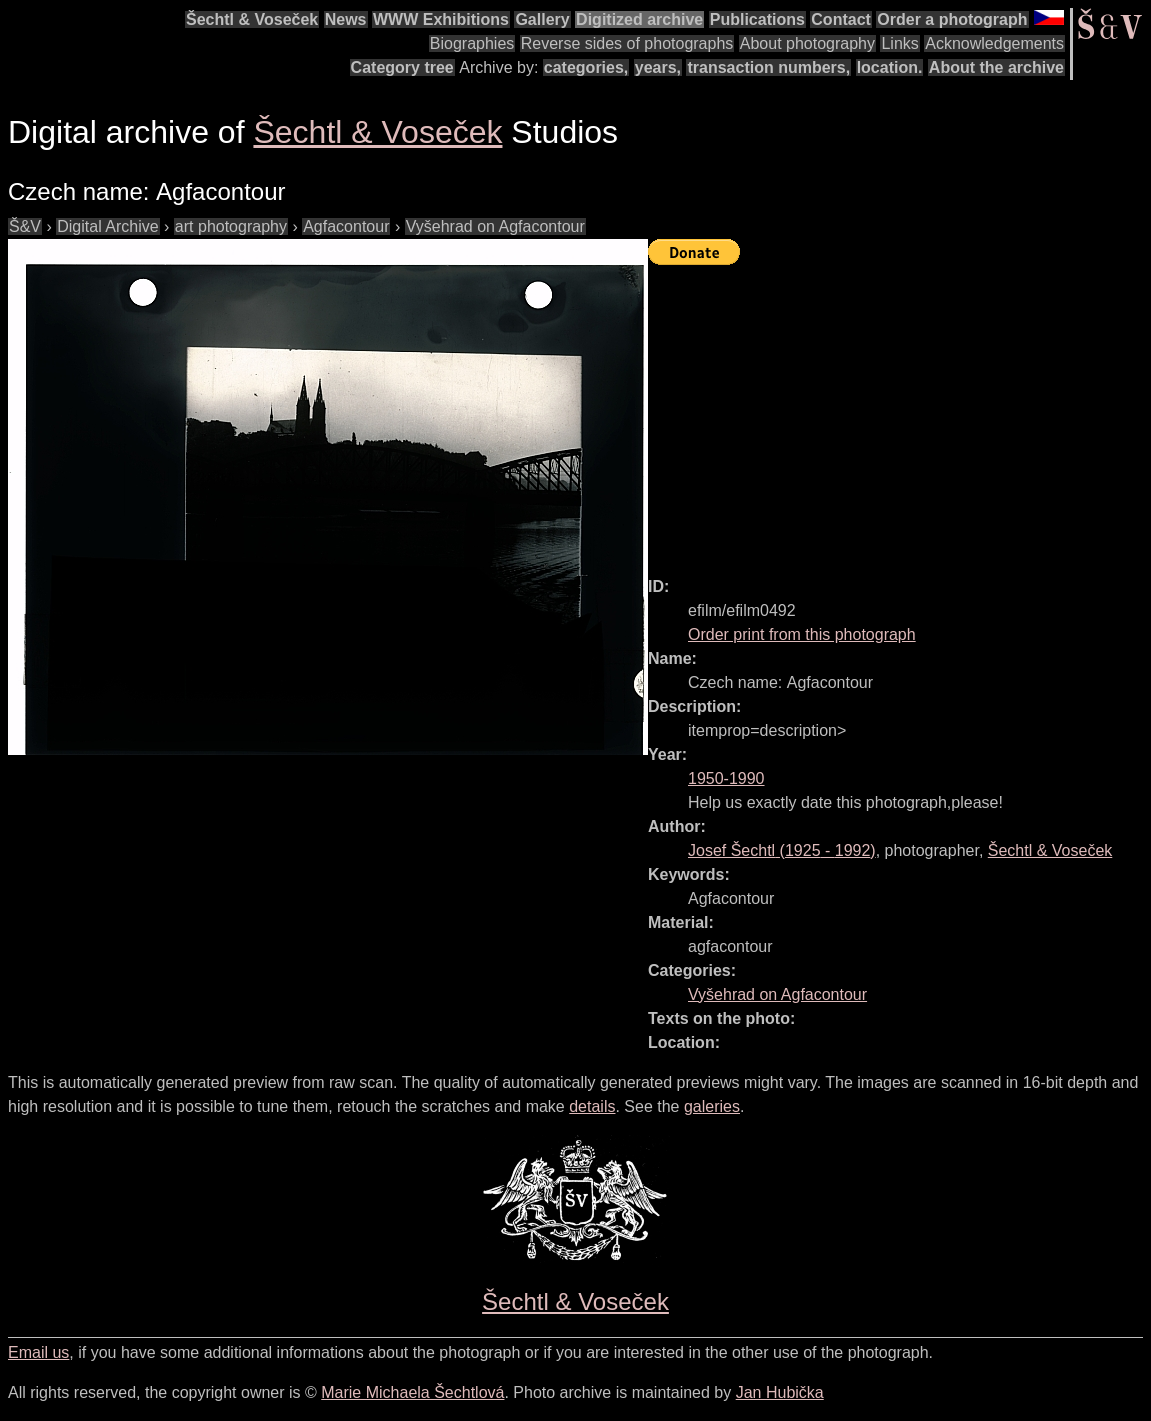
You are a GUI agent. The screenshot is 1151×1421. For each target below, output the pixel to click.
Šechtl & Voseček (252, 19)
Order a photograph (952, 19)
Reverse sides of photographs (627, 43)
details (592, 1106)
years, (658, 67)
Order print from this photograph (802, 634)
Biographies (472, 43)
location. (890, 67)
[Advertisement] (899, 412)
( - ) (782, 850)
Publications (757, 19)
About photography (807, 43)
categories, (586, 67)
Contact (841, 19)
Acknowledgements (994, 43)
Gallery (542, 19)
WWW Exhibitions (441, 19)
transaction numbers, (768, 67)
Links (899, 43)
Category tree (402, 67)
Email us (38, 1352)
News (346, 19)
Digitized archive (639, 19)
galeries (712, 1106)
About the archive (996, 67)
